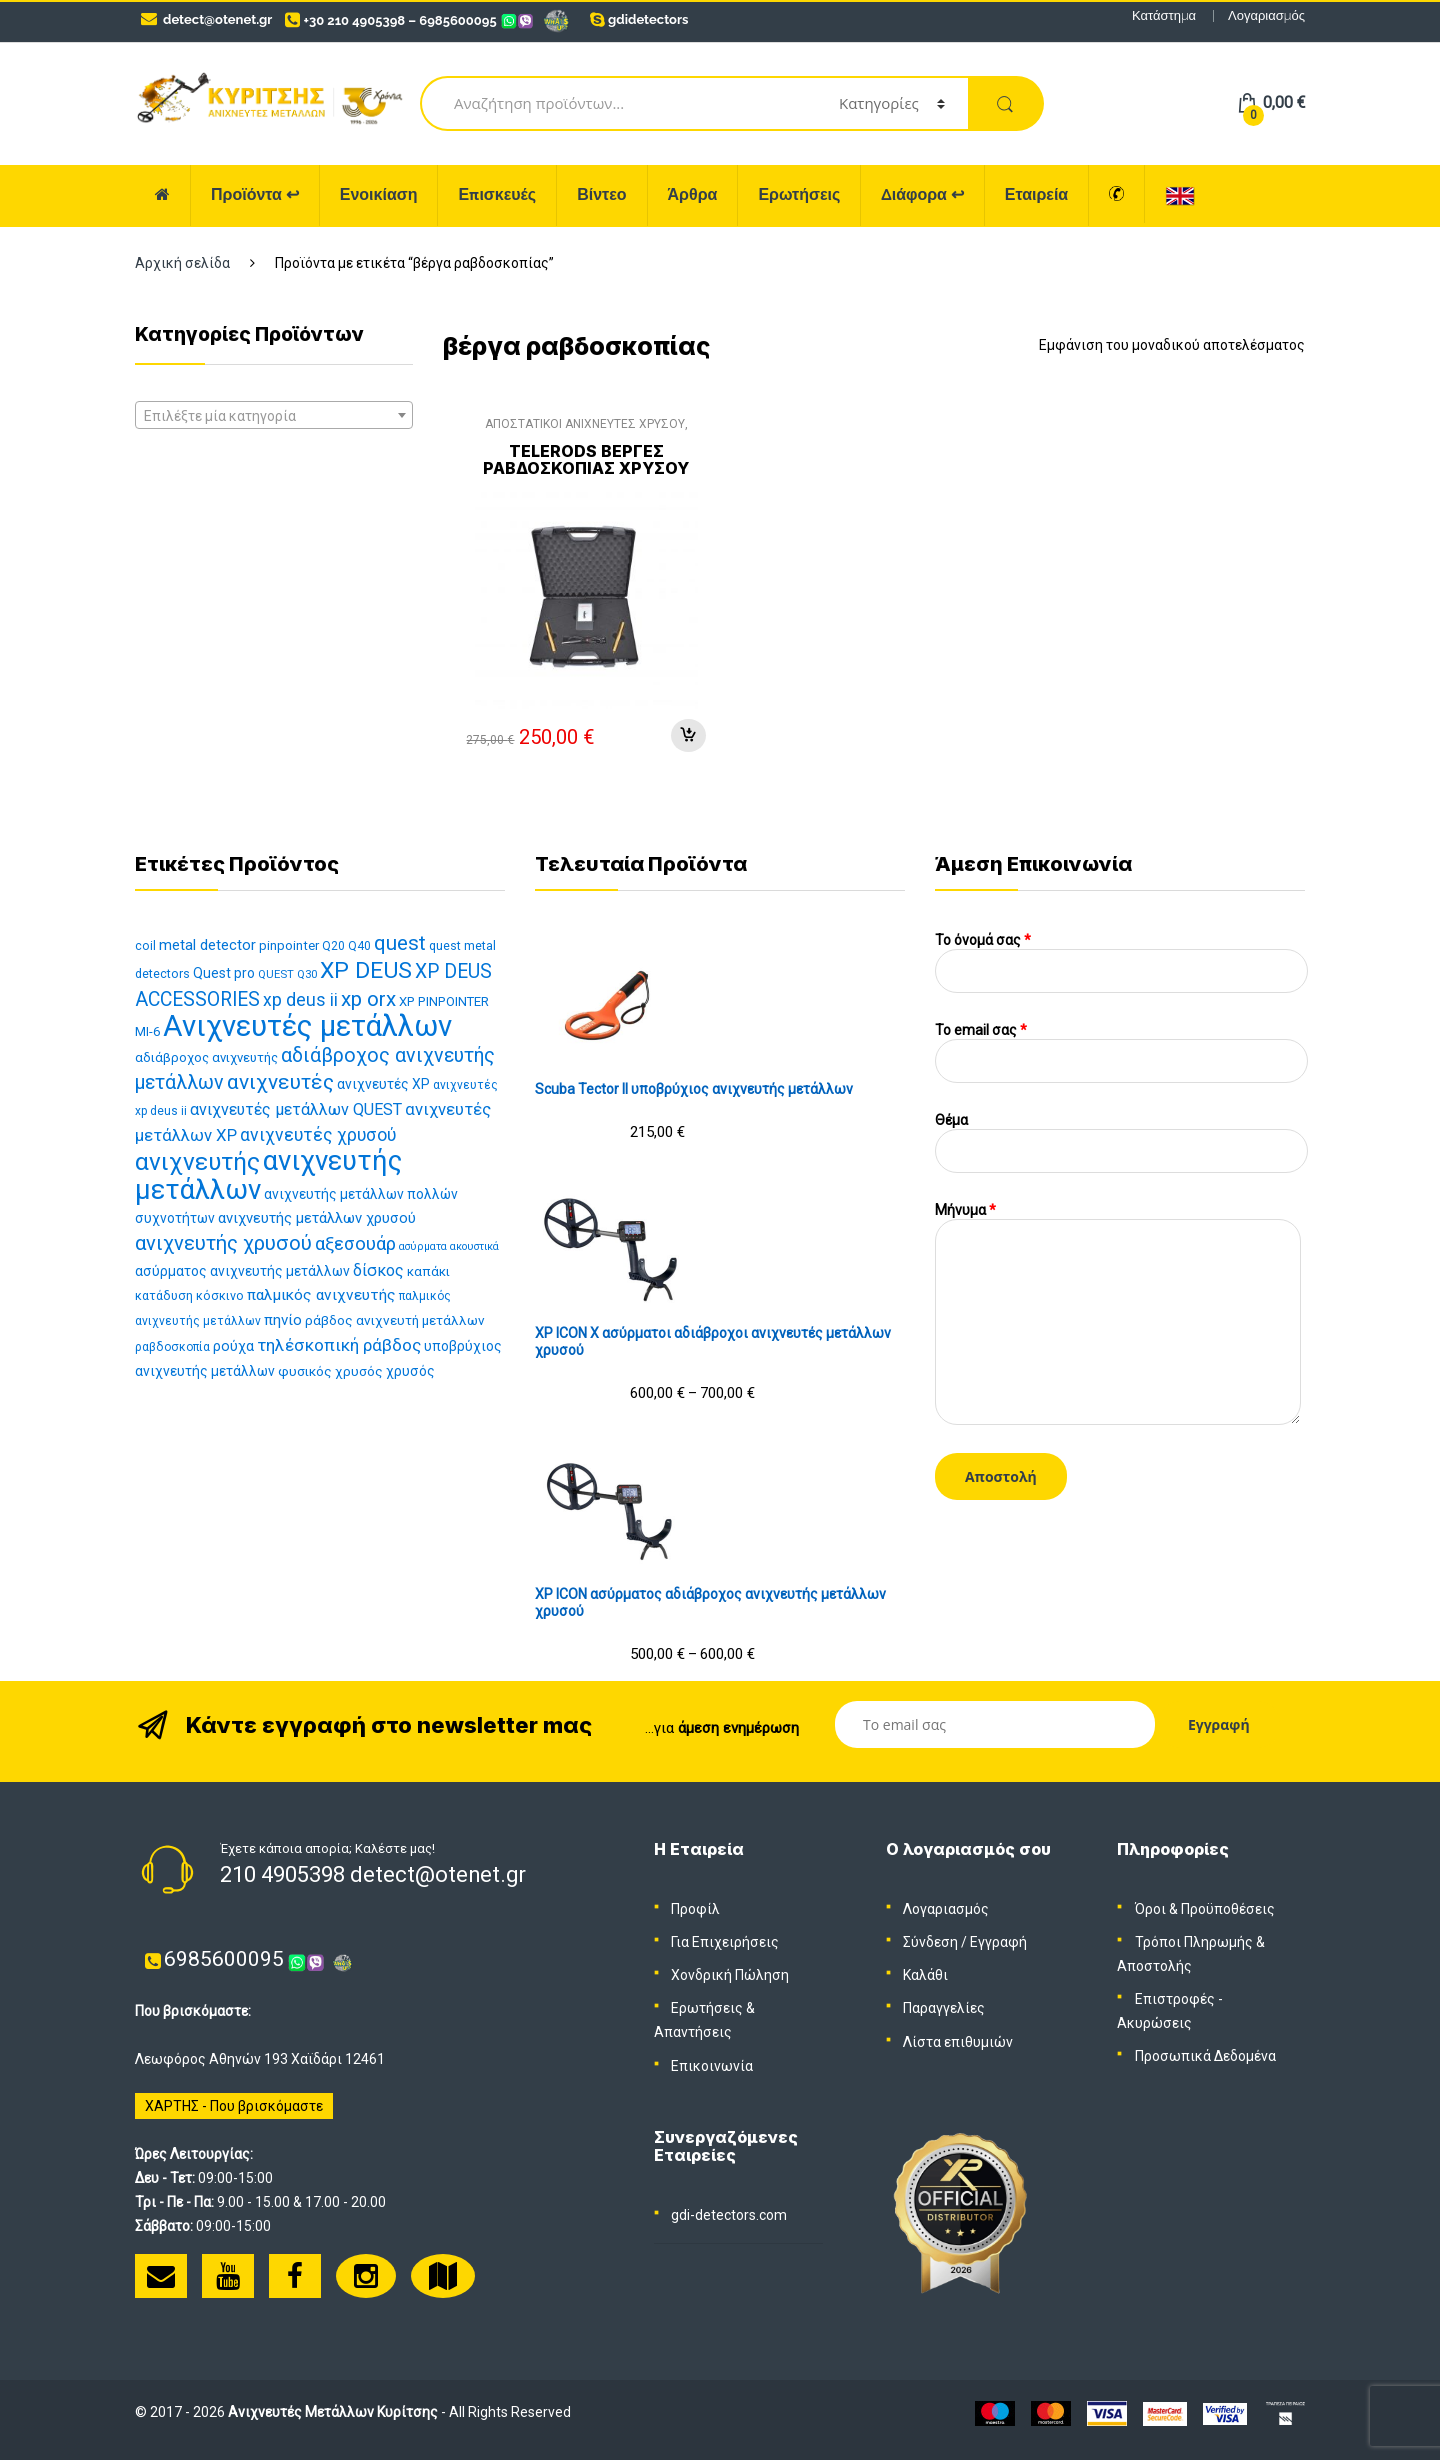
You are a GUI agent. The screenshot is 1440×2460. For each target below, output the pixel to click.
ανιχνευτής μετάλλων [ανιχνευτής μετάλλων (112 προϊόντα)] (268, 1175)
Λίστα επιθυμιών (958, 2042)
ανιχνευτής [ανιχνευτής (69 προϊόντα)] (197, 1161)
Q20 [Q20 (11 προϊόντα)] (333, 946)
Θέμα (1121, 1135)
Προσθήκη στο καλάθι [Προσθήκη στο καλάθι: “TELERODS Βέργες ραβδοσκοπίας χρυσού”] (688, 735)
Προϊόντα (255, 194)
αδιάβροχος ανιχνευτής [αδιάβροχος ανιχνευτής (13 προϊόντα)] (206, 1057)
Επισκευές (497, 194)
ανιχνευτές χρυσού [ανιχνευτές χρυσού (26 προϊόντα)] (318, 1135)
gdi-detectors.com (729, 2215)
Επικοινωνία (712, 2066)
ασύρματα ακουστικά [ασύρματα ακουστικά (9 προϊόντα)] (449, 1246)
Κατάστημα (1164, 15)
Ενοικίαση (379, 194)
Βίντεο (601, 194)
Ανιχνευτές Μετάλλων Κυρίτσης (333, 2412)
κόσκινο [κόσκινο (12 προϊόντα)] (220, 1295)
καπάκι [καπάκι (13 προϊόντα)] (428, 1271)
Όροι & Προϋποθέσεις (1205, 1909)
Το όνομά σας (1121, 955)
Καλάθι (925, 1975)
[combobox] (274, 415)
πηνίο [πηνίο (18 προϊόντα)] (283, 1320)
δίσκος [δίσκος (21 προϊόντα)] (378, 1270)
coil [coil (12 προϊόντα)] (145, 945)
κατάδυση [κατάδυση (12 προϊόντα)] (164, 1295)
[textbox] (274, 416)
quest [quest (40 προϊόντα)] (400, 943)
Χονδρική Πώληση (730, 1975)
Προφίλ (695, 1909)
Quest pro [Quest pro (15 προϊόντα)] (224, 973)
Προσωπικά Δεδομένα (1205, 2056)
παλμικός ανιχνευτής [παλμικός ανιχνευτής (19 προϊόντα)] (321, 1295)
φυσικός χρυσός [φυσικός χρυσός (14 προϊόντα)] (330, 1371)
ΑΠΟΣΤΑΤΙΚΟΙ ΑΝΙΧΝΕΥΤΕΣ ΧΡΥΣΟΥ (585, 424)
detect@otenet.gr (217, 19)
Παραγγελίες (944, 2008)
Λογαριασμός (1266, 15)
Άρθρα (693, 194)
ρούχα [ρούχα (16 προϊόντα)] (233, 1346)
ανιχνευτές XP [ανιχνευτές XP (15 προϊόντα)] (383, 1084)
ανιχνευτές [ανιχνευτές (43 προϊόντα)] (280, 1082)
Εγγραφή (998, 1942)
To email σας (1121, 1045)
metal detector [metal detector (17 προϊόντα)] (207, 945)
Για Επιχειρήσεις (725, 1942)
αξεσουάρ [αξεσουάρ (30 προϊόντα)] (355, 1244)
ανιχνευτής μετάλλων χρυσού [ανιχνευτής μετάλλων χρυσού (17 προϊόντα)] (317, 1218)
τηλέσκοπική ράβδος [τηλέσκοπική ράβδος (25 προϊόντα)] (339, 1345)
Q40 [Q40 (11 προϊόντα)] (359, 946)
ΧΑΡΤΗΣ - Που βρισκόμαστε (234, 2106)
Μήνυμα (1118, 1219)
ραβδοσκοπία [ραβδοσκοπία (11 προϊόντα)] (172, 1347)
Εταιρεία (1036, 194)
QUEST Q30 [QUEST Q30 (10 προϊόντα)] (287, 974)
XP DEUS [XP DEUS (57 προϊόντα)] (366, 970)
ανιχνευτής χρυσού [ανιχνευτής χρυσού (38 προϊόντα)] (223, 1243)
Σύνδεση (930, 1942)
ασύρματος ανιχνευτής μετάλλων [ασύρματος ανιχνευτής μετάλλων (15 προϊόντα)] (242, 1271)
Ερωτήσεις (799, 194)
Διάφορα (922, 194)
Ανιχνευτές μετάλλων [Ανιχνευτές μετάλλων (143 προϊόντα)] (307, 1026)
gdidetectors (648, 19)
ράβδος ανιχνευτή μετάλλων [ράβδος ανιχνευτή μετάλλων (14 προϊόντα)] (395, 1320)
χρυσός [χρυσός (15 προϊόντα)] (410, 1371)
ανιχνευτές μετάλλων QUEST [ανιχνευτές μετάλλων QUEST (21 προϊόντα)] (296, 1109)
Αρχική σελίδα (182, 263)
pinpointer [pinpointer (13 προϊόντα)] (289, 945)
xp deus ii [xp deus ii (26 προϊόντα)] (300, 1000)
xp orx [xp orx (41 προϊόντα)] (368, 999)
